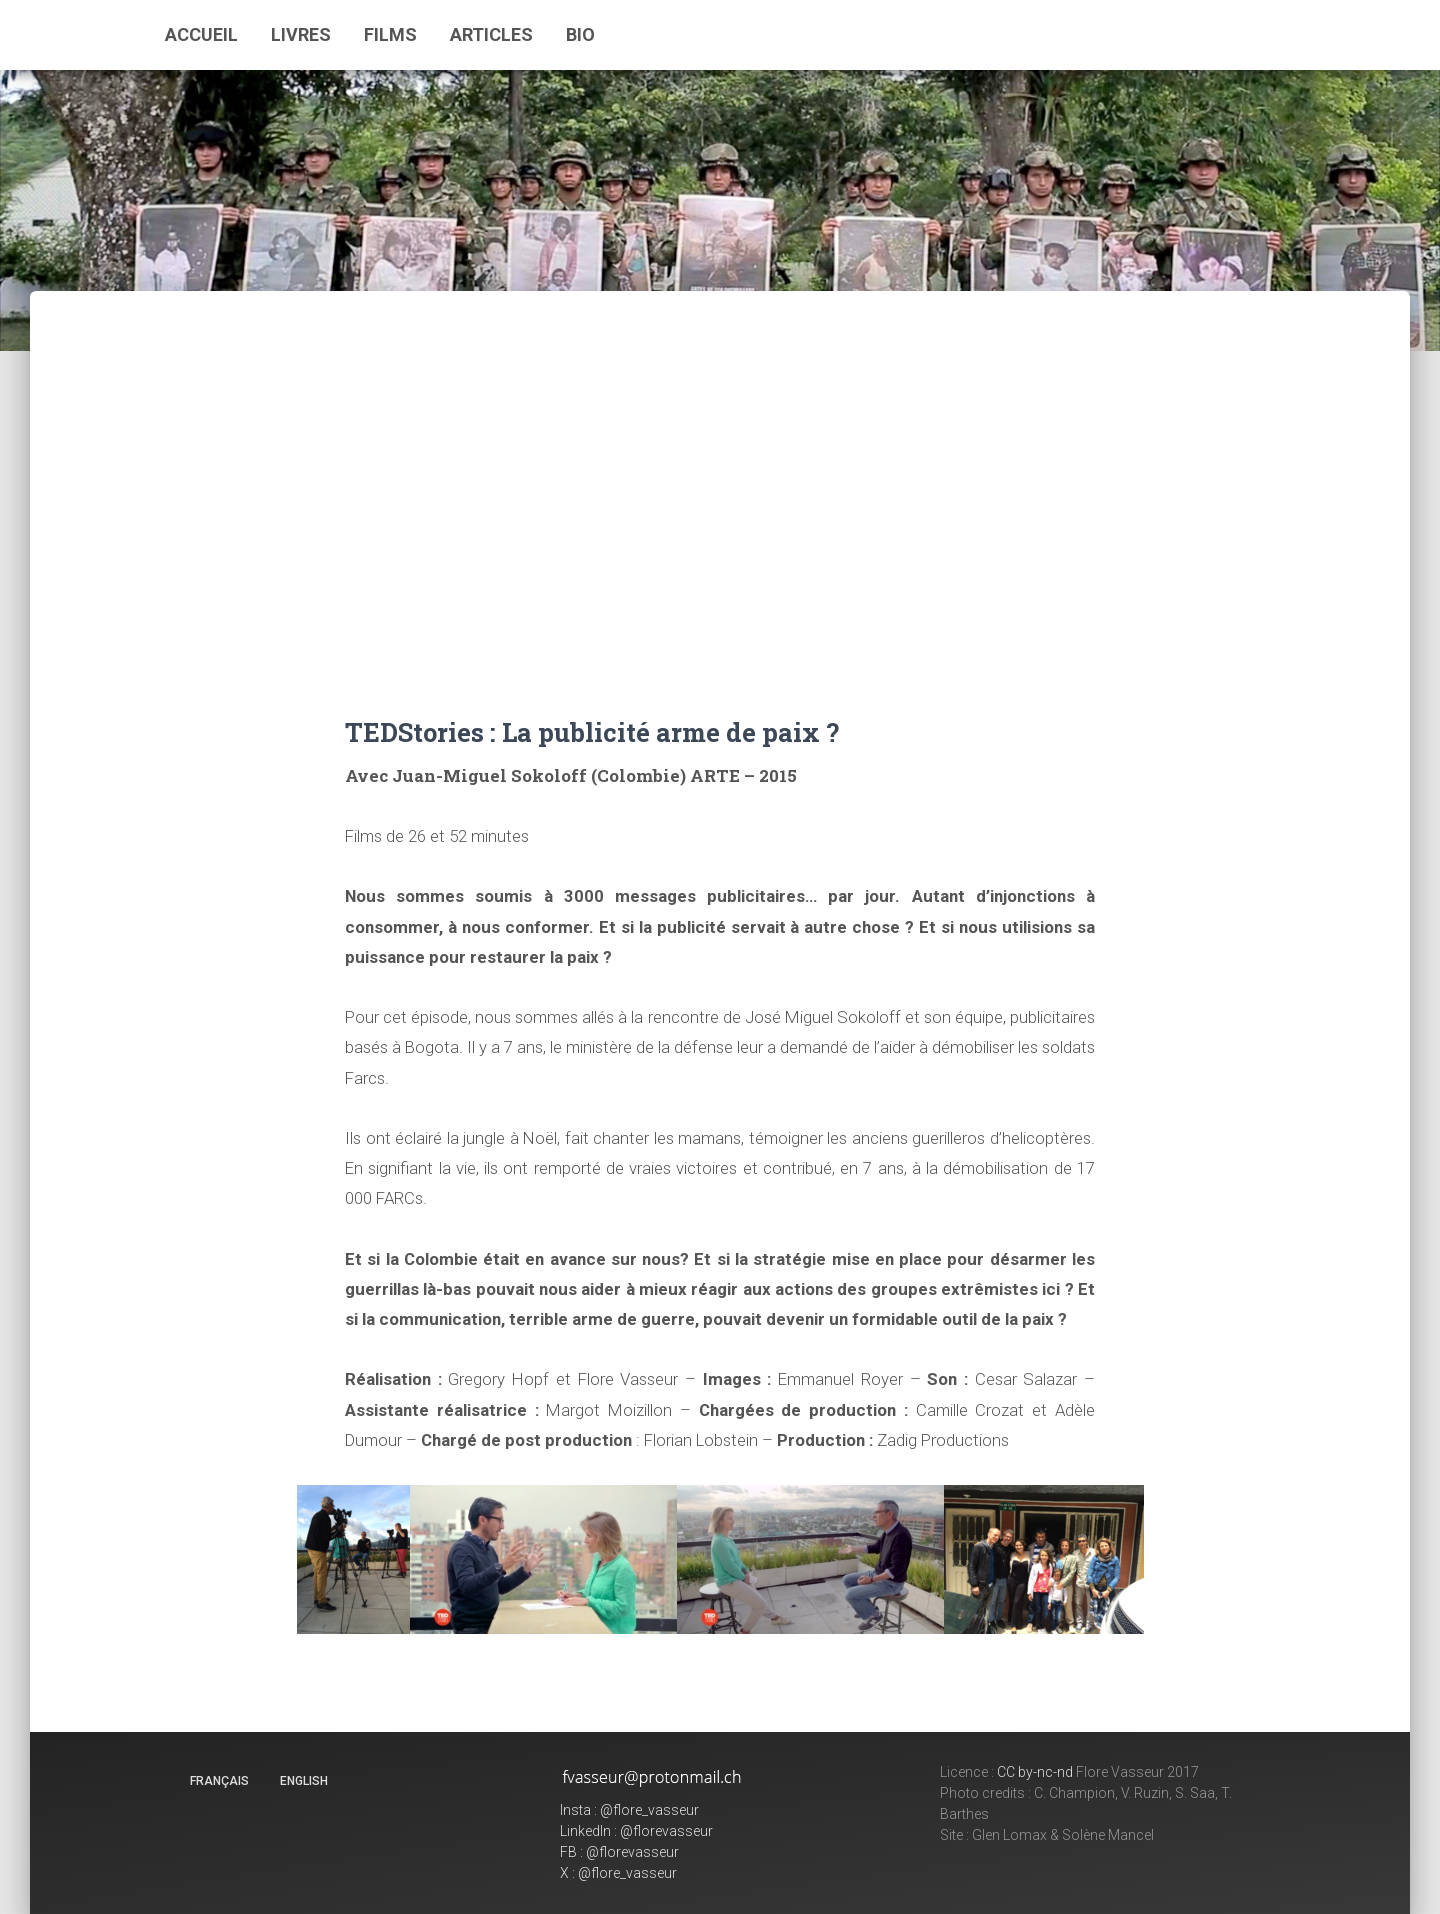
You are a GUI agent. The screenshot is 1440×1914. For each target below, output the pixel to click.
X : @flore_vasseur (618, 1873)
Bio (580, 34)
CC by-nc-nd (1035, 1772)
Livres (301, 34)
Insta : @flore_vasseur (629, 1810)
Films (390, 34)
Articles (491, 34)
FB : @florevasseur (619, 1852)
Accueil (201, 34)
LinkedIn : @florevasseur (636, 1831)
